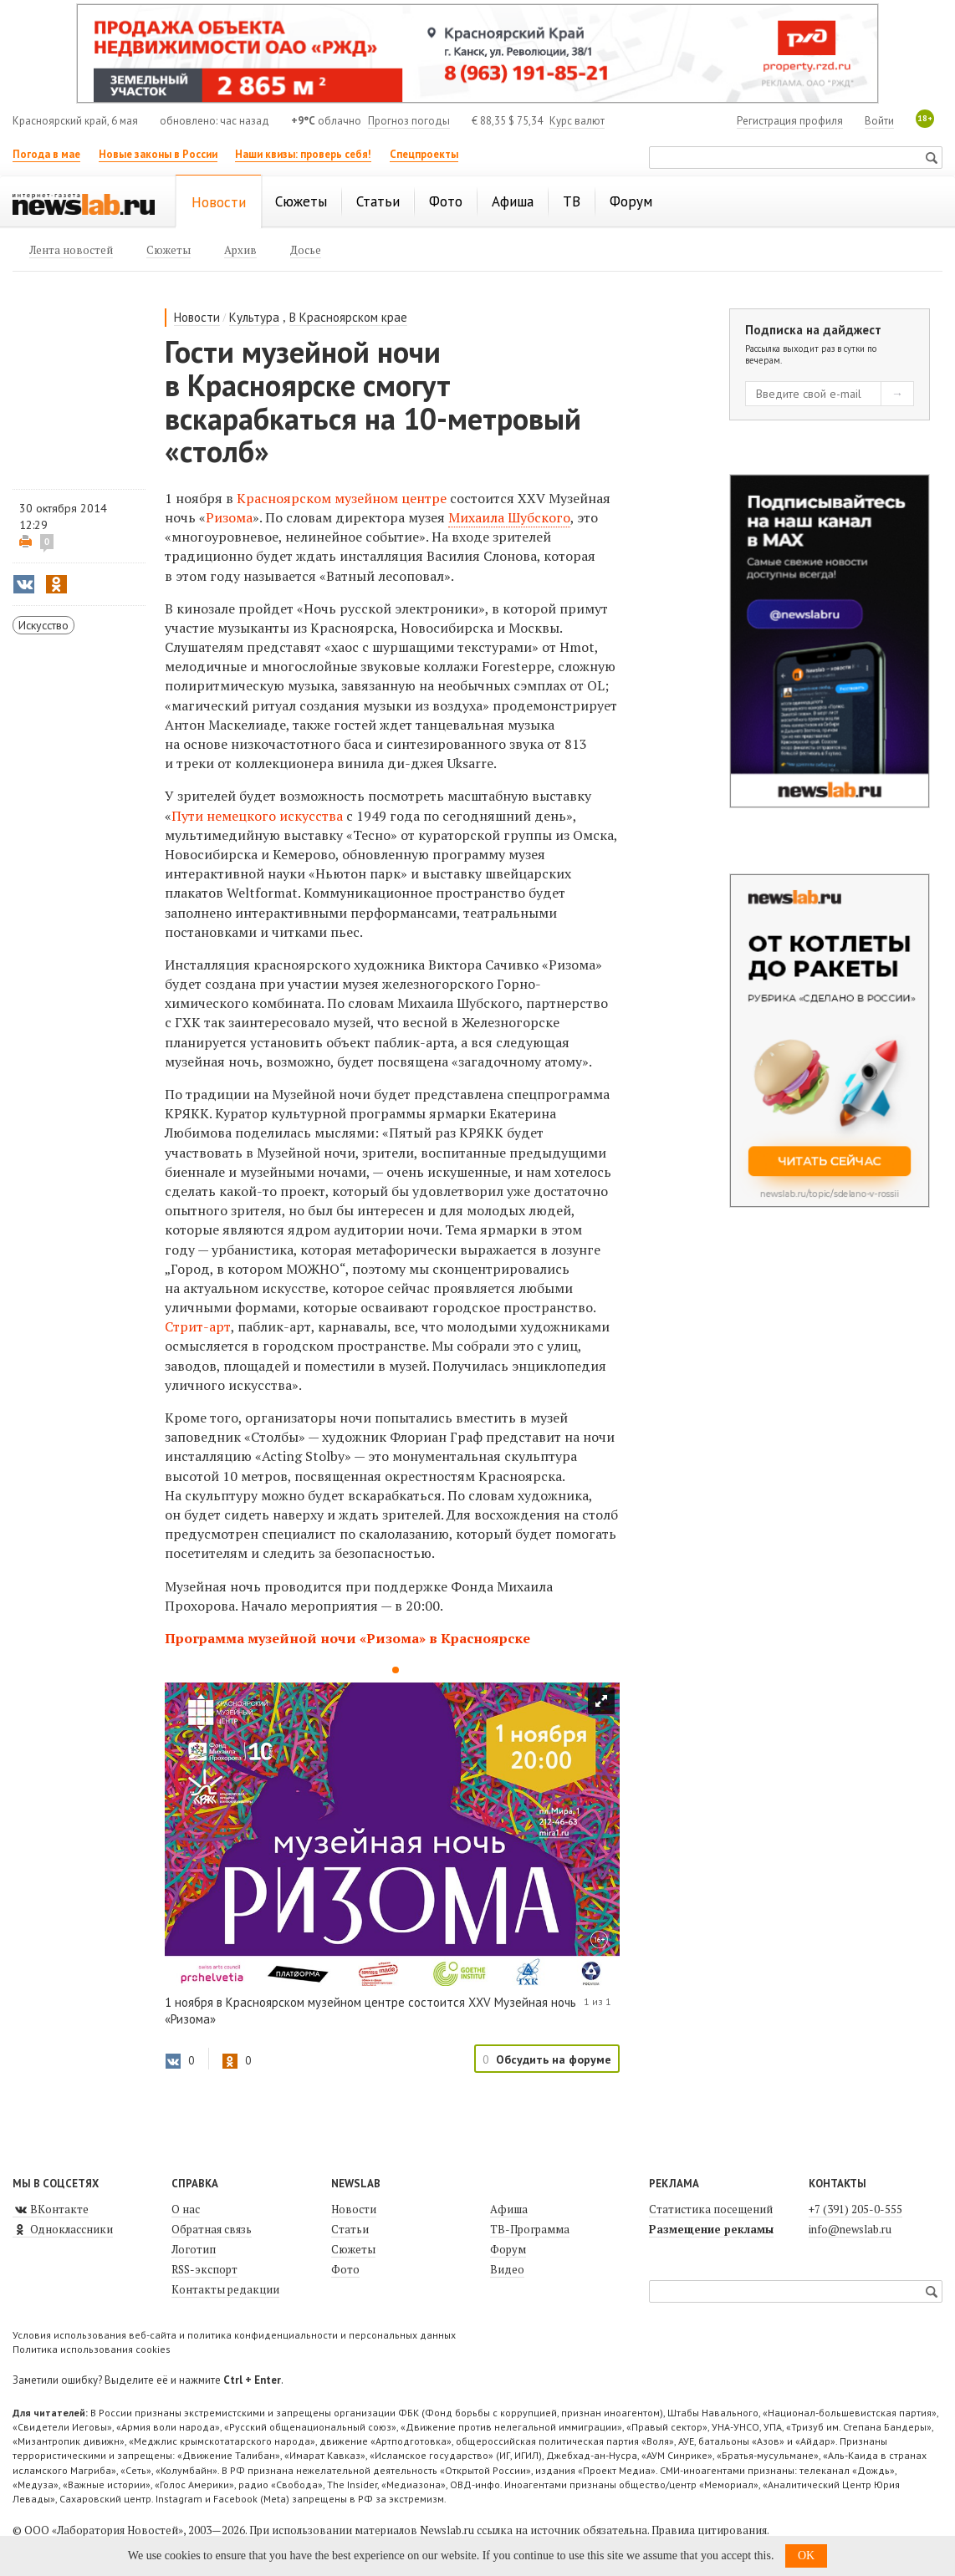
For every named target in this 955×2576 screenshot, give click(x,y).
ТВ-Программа (529, 2229)
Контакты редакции (225, 2289)
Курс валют (577, 121)
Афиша (509, 2209)
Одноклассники (63, 2229)
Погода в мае (46, 154)
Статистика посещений (711, 2209)
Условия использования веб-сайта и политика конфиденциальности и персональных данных (234, 2335)
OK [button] (806, 2555)
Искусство (43, 625)
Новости (197, 317)
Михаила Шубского (509, 517)
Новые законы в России (158, 154)
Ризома (229, 517)
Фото (345, 2269)
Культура (254, 317)
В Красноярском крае (348, 317)
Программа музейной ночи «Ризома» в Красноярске (347, 1638)
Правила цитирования (709, 2530)
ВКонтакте (51, 2209)
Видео (507, 2269)
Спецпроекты (424, 154)
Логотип (193, 2249)
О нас (185, 2209)
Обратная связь (211, 2229)
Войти (879, 121)
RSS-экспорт (204, 2269)
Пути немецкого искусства (257, 816)
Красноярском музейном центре (342, 498)
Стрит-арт (198, 1326)
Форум (508, 2249)
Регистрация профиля (790, 121)
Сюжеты (353, 2249)
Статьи (350, 2229)
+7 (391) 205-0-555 (855, 2209)
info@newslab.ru (850, 2229)
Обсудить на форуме (553, 2059)
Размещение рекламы (711, 2229)
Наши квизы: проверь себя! (303, 154)
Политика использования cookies (92, 2349)
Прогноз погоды (409, 121)
